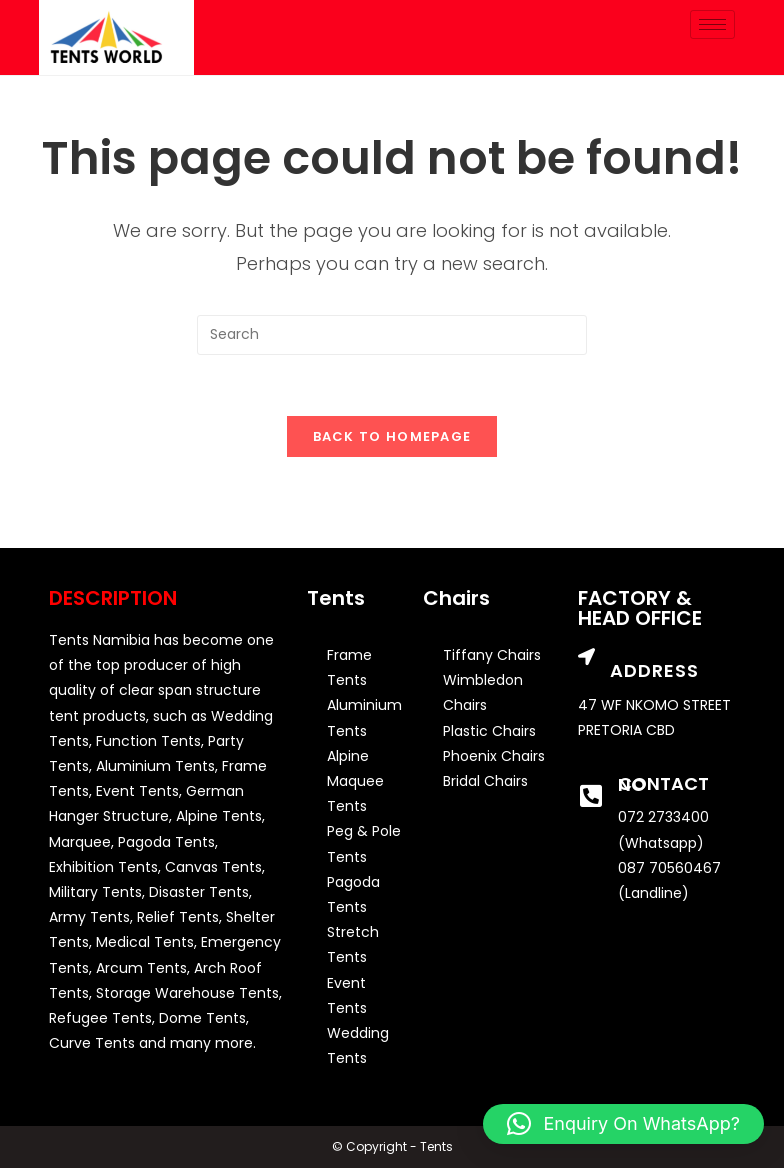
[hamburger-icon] (712, 24)
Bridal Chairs (485, 781)
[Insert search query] (392, 335)
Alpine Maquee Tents (355, 781)
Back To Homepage (392, 436)
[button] (623, 1124)
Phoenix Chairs (494, 756)
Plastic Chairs (489, 731)
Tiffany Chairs (492, 655)
